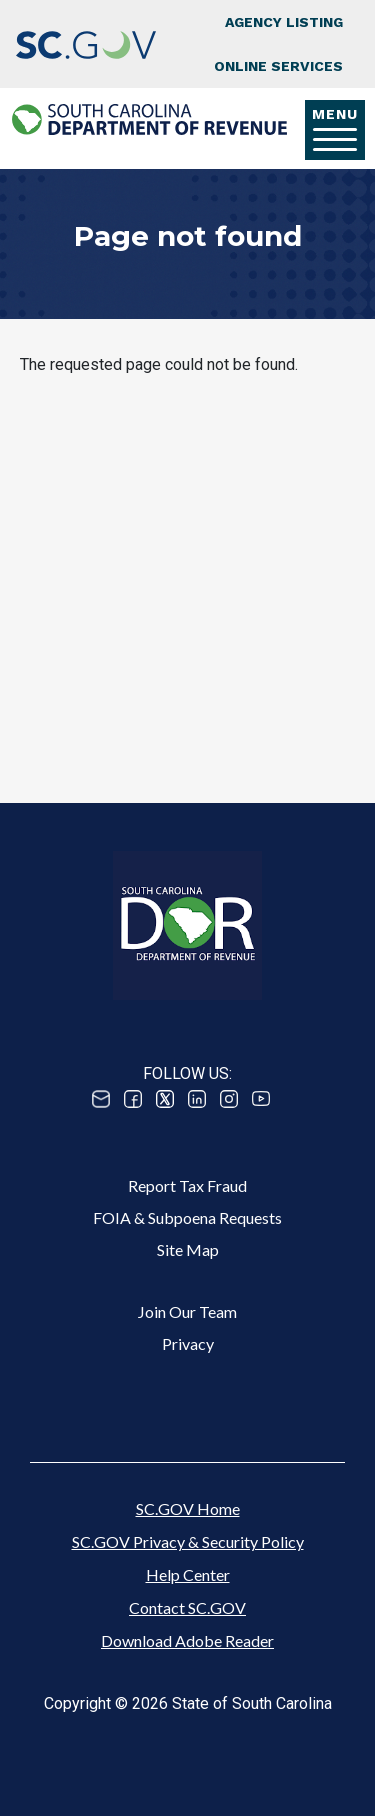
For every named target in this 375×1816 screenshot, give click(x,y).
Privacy (188, 1343)
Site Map (188, 1249)
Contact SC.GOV (187, 1607)
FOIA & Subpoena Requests (187, 1217)
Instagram (229, 1099)
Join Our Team (187, 1311)
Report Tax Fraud (187, 1185)
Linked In (197, 1099)
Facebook (133, 1099)
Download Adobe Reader (187, 1640)
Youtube (261, 1099)
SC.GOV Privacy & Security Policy (188, 1541)
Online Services (278, 66)
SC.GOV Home (188, 1508)
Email (101, 1099)
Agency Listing (284, 22)
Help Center (188, 1574)
